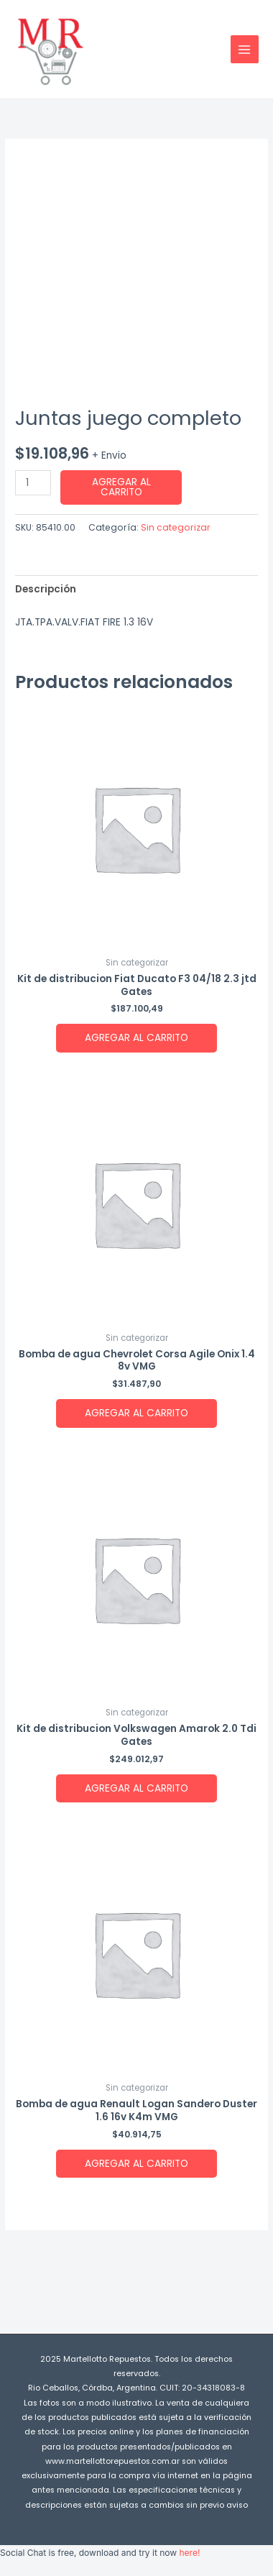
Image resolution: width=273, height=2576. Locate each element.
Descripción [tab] (45, 589)
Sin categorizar (175, 527)
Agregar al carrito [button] (136, 1038)
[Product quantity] (33, 482)
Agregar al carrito (121, 487)
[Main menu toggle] (245, 49)
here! (189, 2552)
